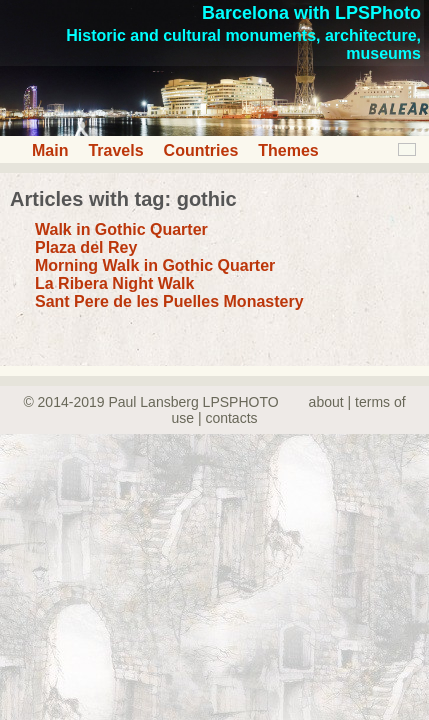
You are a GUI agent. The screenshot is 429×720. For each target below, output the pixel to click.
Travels (115, 150)
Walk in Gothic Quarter (121, 229)
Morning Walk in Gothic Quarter (155, 265)
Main (50, 150)
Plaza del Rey (86, 247)
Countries (201, 150)
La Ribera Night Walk (114, 283)
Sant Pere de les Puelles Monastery (169, 301)
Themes (288, 150)
